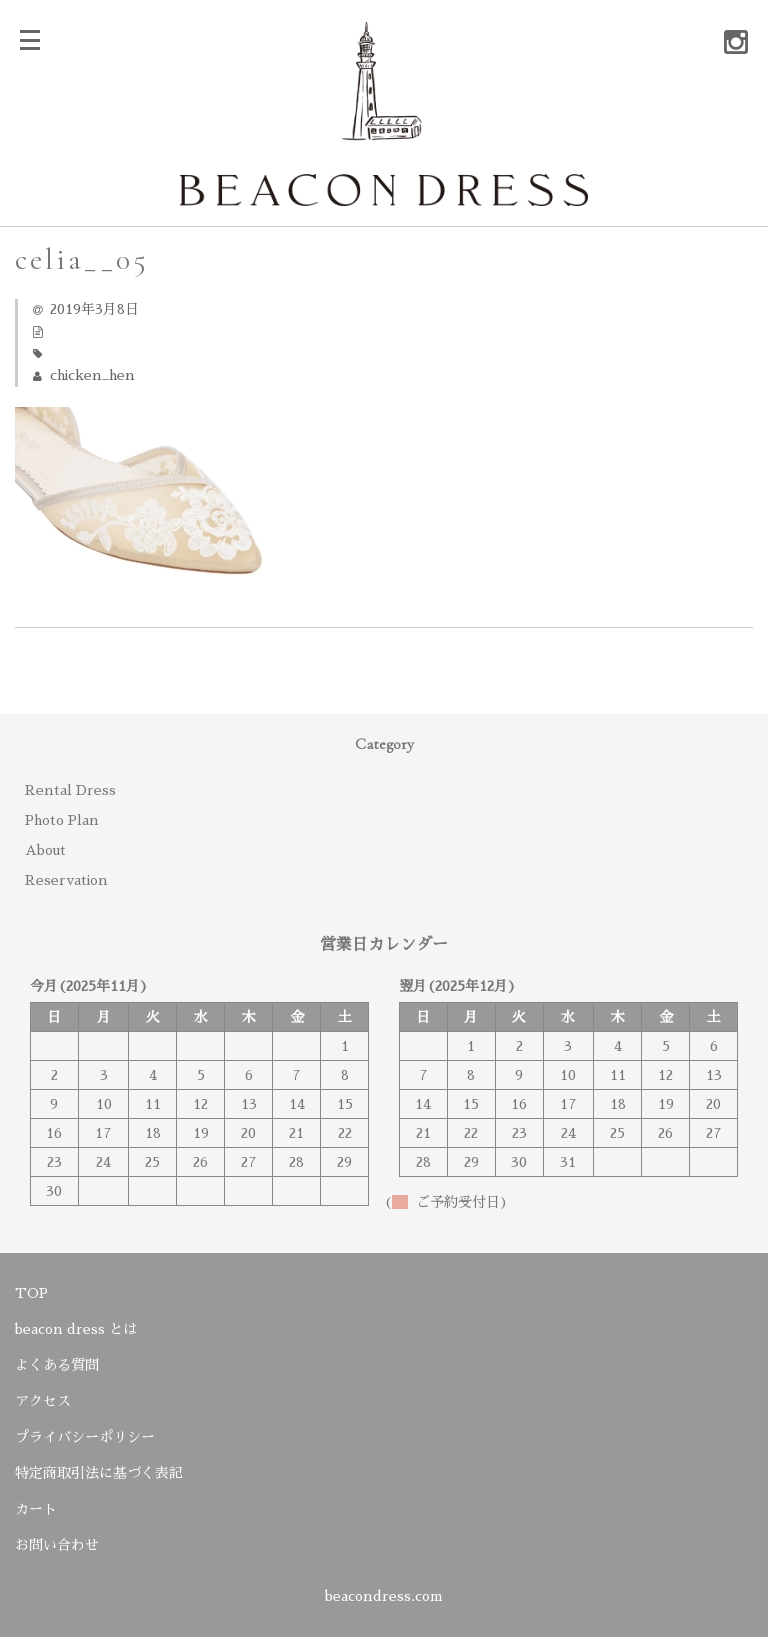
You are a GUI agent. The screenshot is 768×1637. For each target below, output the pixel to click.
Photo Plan (62, 820)
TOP (31, 1293)
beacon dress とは (76, 1329)
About (45, 850)
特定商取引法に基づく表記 (99, 1473)
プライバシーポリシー (85, 1437)
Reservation (66, 880)
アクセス (43, 1401)
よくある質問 (57, 1365)
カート (36, 1509)
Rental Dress (70, 790)
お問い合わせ (57, 1545)
